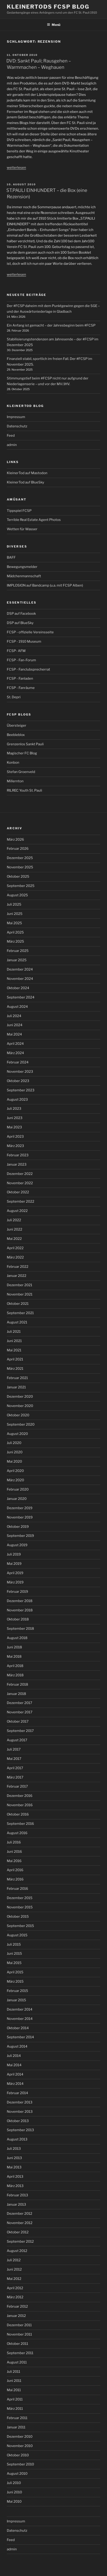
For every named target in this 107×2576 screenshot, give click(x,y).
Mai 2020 (14, 1461)
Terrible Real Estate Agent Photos (34, 520)
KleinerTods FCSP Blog (48, 6)
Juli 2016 (14, 1842)
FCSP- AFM (16, 651)
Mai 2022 (14, 1239)
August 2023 (17, 1099)
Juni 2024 (14, 1025)
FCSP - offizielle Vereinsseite (30, 632)
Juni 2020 (14, 1452)
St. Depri (14, 697)
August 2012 (17, 2251)
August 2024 (17, 1007)
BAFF (11, 557)
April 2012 (15, 2288)
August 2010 (17, 2474)
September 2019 (20, 1536)
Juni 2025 (14, 914)
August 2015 (17, 1935)
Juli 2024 (14, 1016)
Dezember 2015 (19, 1898)
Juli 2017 (14, 1749)
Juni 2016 (14, 1852)
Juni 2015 (14, 1954)
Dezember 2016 (19, 1796)
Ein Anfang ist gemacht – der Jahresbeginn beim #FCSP (51, 325)
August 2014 (17, 2046)
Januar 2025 (17, 960)
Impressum (16, 417)
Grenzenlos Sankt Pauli (25, 744)
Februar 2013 (17, 2195)
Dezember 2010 (19, 2437)
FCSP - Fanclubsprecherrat (28, 669)
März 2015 (15, 1981)
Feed (11, 435)
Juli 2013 (14, 2149)
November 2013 (20, 2112)
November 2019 (20, 1517)
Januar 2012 (16, 2316)
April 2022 (15, 1248)
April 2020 (15, 1471)
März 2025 (15, 941)
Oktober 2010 (18, 2455)
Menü (53, 25)
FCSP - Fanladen (20, 678)
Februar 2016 (17, 1889)
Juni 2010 (14, 2492)
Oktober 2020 (18, 1415)
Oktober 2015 (18, 1917)
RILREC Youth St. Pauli (24, 790)
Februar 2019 (17, 1592)
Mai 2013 (14, 2167)
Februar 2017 (17, 1786)
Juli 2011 (13, 2372)
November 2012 (19, 2223)
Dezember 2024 (20, 969)
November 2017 (19, 1712)
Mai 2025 (14, 923)
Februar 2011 (17, 2418)
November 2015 (20, 1907)
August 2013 (17, 2139)
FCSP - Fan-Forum (21, 660)
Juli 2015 (14, 1944)
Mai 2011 (14, 2390)
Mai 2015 (14, 1963)
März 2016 (15, 1879)
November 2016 (20, 1805)
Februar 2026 (18, 849)
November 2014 (20, 2019)
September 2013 (20, 2130)
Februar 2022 (17, 1267)
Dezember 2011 (19, 2325)
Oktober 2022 (18, 1192)
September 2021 (20, 1313)
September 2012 (20, 2241)
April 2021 (15, 1359)
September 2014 (20, 2037)
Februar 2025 (18, 951)
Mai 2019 (14, 1564)
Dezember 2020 (20, 1397)
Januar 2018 (16, 1694)
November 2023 (20, 1072)
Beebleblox (16, 735)
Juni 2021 (14, 1341)
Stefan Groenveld (21, 772)
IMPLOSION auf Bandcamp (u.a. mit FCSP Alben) (45, 585)
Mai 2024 (14, 1034)
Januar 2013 (16, 2204)
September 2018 (20, 1629)
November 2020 (20, 1406)
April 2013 (15, 2177)
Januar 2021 (16, 1387)
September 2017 (20, 1731)
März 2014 (15, 2084)
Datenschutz (17, 426)
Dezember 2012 (19, 2214)
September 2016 (20, 1824)
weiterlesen (16, 168)
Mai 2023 (14, 1127)
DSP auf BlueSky (20, 623)
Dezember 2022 (20, 1174)
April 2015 (15, 1972)
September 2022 (20, 1201)
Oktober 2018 (18, 1619)
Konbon (13, 762)
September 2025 (20, 886)
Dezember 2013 (19, 2102)
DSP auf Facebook (21, 614)
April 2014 (15, 2074)
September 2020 (20, 1424)
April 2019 (15, 1573)
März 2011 (15, 2409)
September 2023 (20, 1090)
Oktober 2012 (18, 2232)
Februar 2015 (17, 1991)
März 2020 (15, 1480)
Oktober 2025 (18, 876)
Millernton (15, 781)
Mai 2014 (14, 2065)
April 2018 (15, 1666)
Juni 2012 (14, 2269)
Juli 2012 (14, 2260)
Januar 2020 (17, 1499)
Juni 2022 (14, 1229)
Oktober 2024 (18, 988)
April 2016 (15, 1870)
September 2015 (20, 1926)
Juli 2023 (14, 1109)
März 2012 (15, 2297)
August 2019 (17, 1545)
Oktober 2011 (17, 2344)
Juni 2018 (14, 1647)
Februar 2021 (17, 1378)
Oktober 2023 (18, 1081)
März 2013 (15, 2186)
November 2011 (19, 2334)
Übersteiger (16, 725)
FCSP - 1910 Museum (24, 641)
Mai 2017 (14, 1759)
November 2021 (19, 1294)
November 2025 (20, 867)
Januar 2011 (16, 2427)
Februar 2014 (17, 2093)
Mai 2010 (14, 2501)
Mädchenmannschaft (24, 576)
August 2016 (17, 1833)
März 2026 (15, 839)
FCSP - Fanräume (21, 688)
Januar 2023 (17, 1164)
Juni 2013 (14, 2158)
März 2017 (15, 1777)
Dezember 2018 (19, 1601)
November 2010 (20, 2446)
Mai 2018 (14, 1657)
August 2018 (17, 1638)
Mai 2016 (14, 1861)
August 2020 (17, 1434)
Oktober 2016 (18, 1814)
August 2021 (17, 1322)
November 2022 (20, 1183)
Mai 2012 (14, 2279)
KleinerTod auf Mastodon (27, 473)
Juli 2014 (14, 2056)
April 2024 (15, 1044)
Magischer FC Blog (22, 753)
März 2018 (15, 1675)
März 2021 (15, 1369)
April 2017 (15, 1768)
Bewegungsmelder (22, 567)
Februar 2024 (18, 1062)
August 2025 (17, 895)
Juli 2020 (14, 1443)
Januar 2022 (16, 1276)
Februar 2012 (17, 2306)
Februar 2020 (18, 1489)
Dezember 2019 (19, 1508)
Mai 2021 (14, 1350)
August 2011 (17, 2362)
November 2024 (20, 979)
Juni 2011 (14, 2381)
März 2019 (15, 1582)
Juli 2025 (14, 904)
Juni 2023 (14, 1118)
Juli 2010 (14, 2483)
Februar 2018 (17, 1684)
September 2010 (20, 2464)
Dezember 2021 (19, 1285)
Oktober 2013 (18, 2121)
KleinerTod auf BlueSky (25, 482)
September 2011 (20, 2353)
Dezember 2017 (19, 1703)
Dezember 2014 (19, 2009)
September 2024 (20, 997)
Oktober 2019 (18, 1527)
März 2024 (15, 1053)
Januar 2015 (16, 2000)
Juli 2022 (14, 1220)
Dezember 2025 (20, 858)
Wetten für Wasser (22, 529)
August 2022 (17, 1211)
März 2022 (15, 1257)
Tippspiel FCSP (19, 511)
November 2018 (20, 1610)
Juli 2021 (14, 1332)
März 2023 (15, 1146)
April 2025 (15, 932)
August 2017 (17, 1740)
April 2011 (15, 2399)
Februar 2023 (18, 1155)
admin (12, 445)
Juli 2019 (14, 1554)
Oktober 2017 (18, 1721)
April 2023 (15, 1136)
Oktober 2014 (18, 2028)
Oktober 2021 (18, 1304)
